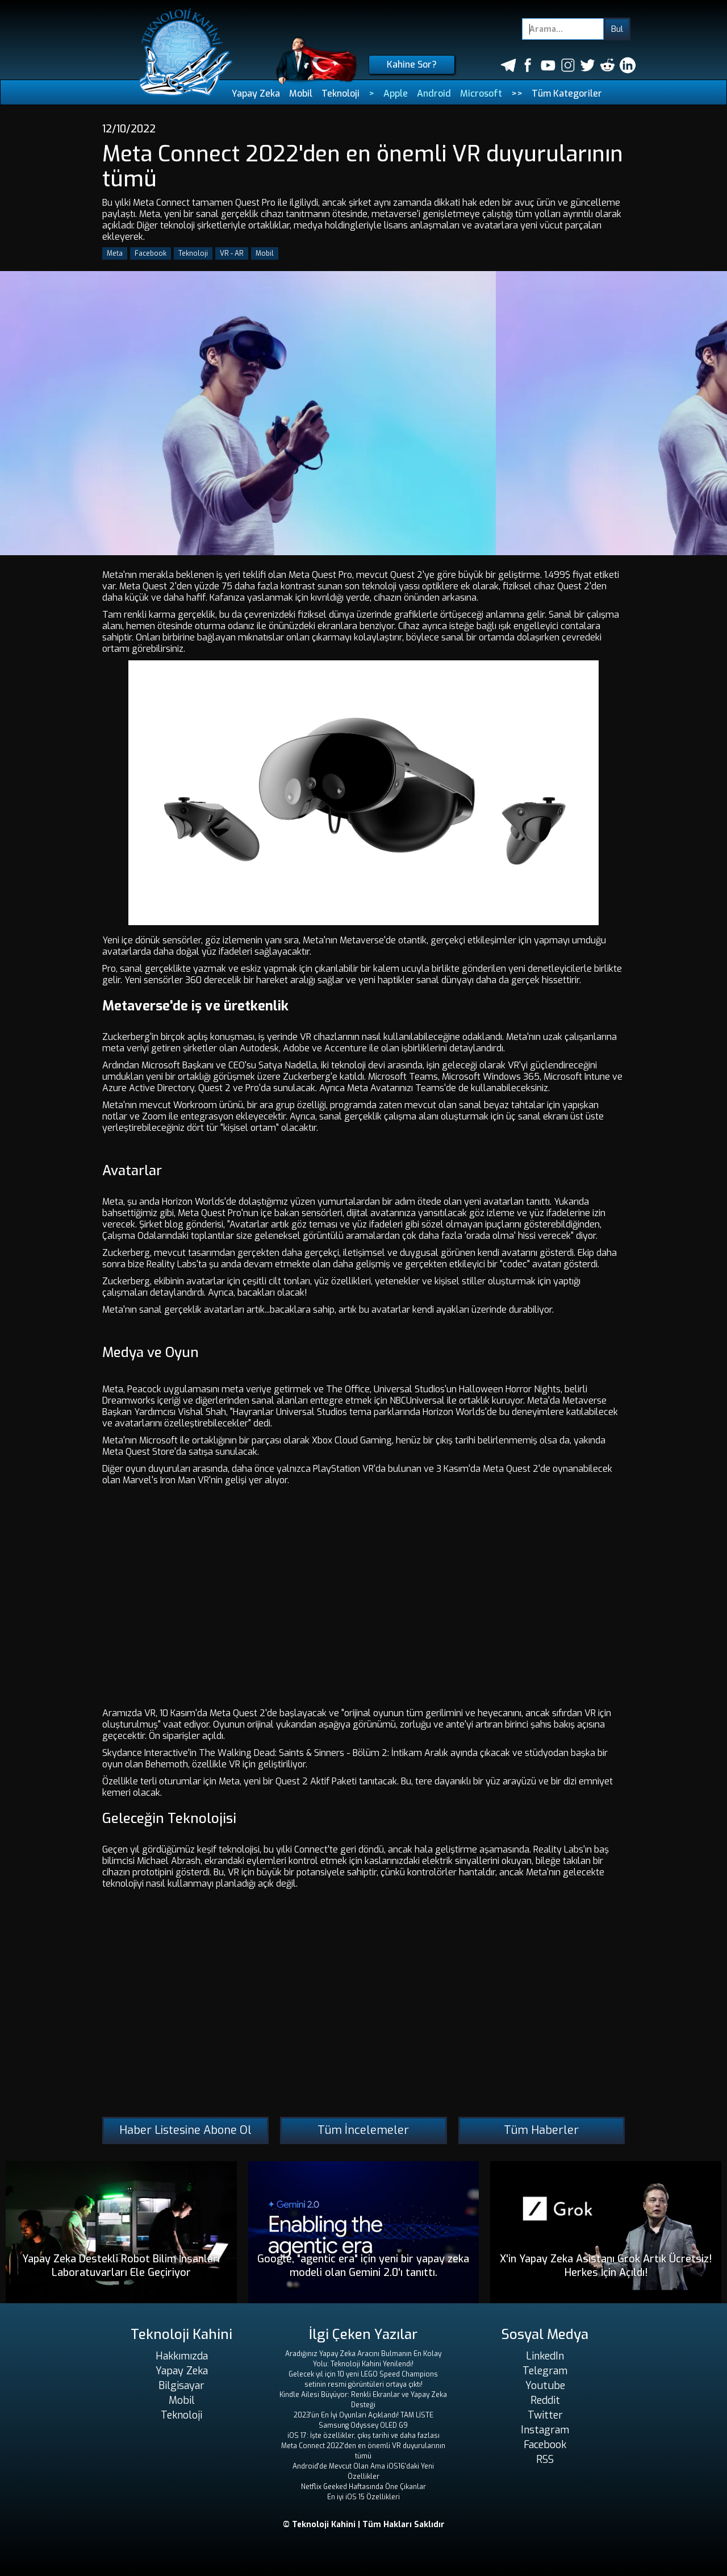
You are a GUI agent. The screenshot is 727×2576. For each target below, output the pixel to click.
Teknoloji (340, 93)
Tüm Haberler (541, 2130)
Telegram (545, 2371)
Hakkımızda (182, 2356)
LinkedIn (545, 2356)
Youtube (545, 2385)
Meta (115, 253)
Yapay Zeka (256, 93)
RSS (545, 2459)
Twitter (545, 2415)
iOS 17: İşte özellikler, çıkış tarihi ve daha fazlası (363, 2435)
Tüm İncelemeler (363, 2130)
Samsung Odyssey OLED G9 (363, 2425)
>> (517, 93)
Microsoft (481, 93)
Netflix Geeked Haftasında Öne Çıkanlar (363, 2486)
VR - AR (232, 253)
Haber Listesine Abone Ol (185, 2130)
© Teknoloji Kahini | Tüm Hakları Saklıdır (364, 2524)
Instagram (545, 2430)
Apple (395, 93)
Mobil (300, 93)
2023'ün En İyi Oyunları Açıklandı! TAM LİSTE (363, 2415)
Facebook (150, 253)
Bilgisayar (181, 2385)
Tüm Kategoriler (567, 93)
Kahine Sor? (412, 64)
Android (434, 93)
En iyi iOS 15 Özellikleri (363, 2497)
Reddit (545, 2400)
